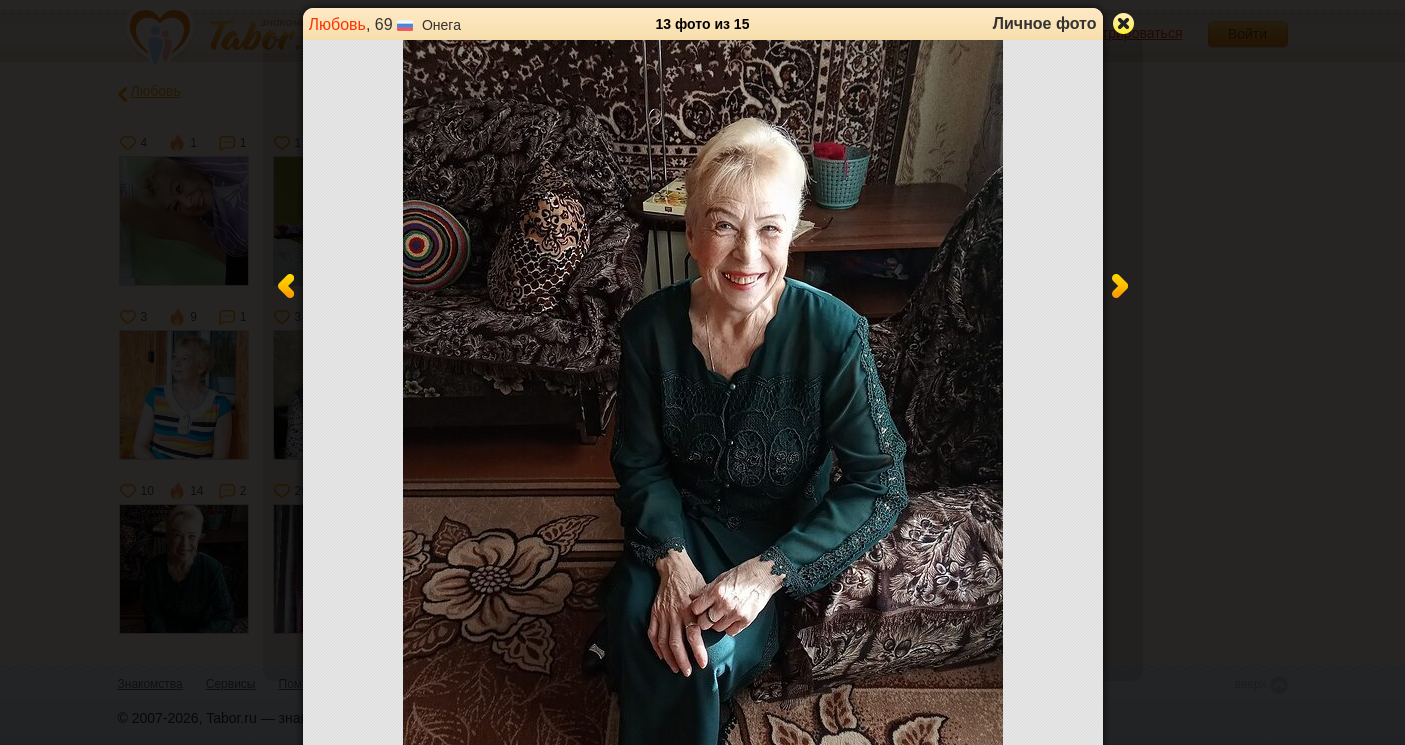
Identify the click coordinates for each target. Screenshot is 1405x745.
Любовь (337, 24)
